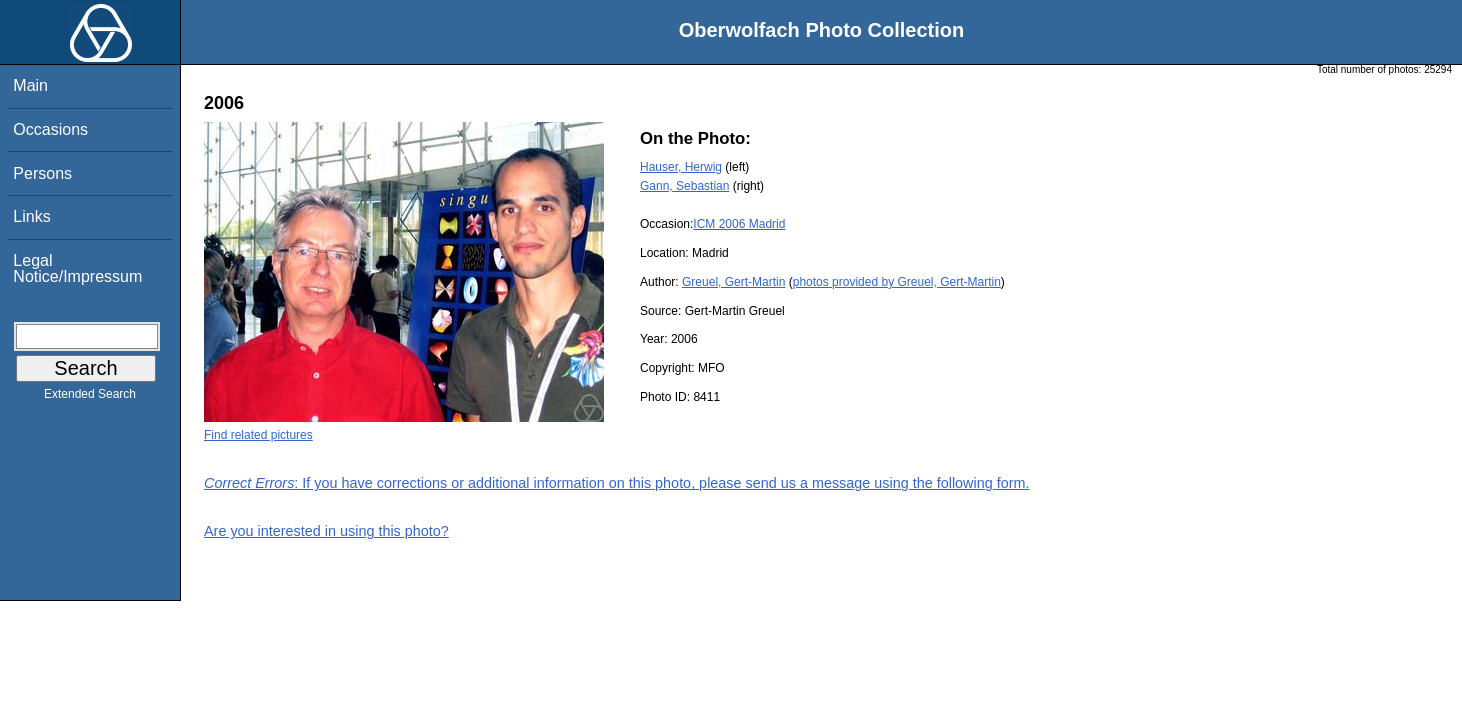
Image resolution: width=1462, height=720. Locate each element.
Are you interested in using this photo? (326, 531)
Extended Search (90, 398)
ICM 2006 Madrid (739, 224)
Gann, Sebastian (684, 186)
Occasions (50, 129)
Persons (42, 173)
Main (30, 85)
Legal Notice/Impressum (77, 268)
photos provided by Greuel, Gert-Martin (897, 282)
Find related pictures (258, 435)
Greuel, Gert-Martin (733, 282)
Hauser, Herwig (681, 167)
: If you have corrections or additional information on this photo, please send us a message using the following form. (617, 483)
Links (31, 216)
